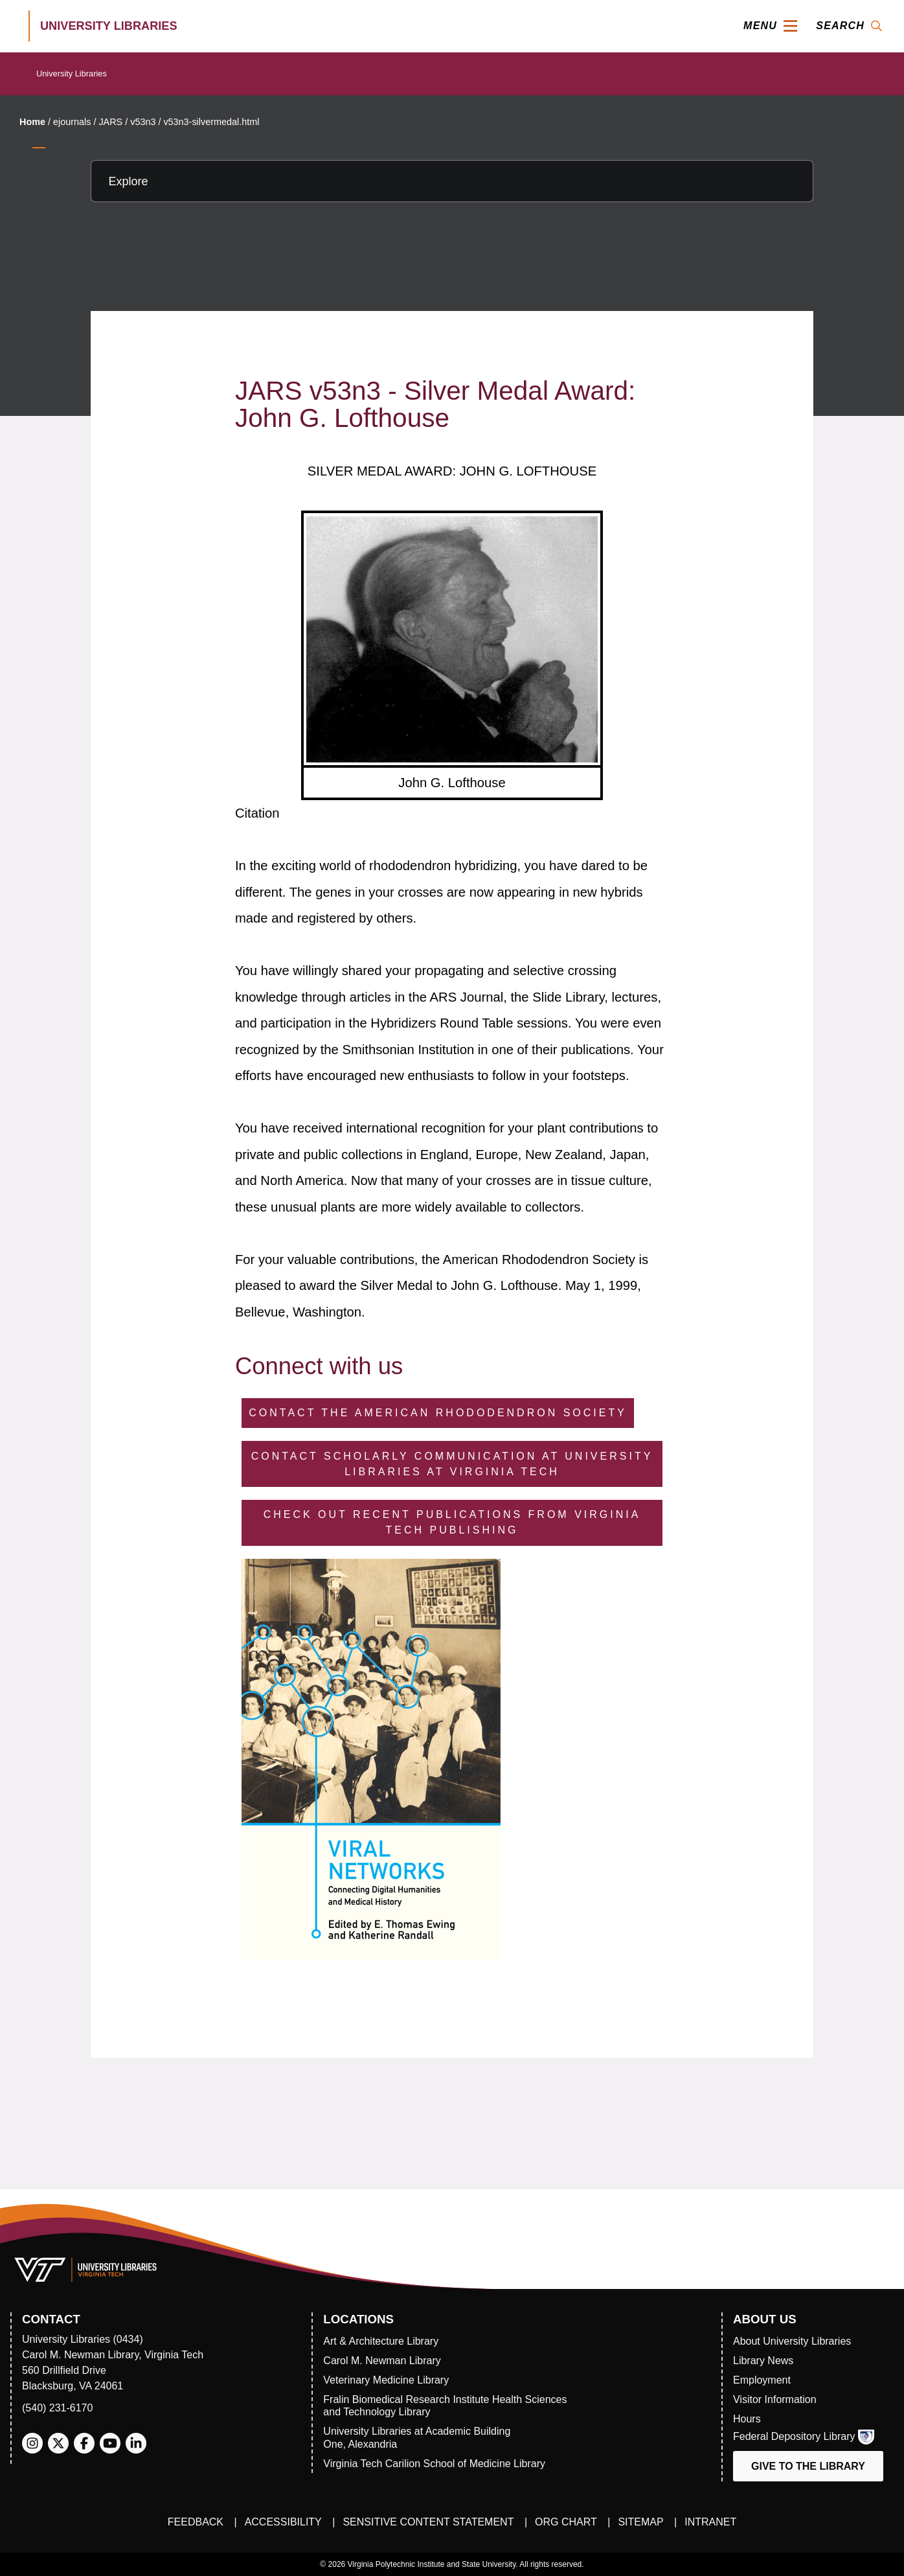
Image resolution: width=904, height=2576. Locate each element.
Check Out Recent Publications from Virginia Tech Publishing (452, 1522)
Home (32, 122)
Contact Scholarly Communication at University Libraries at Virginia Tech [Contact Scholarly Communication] (452, 1464)
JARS (110, 122)
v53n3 (142, 122)
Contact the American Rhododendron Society (438, 1412)
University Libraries (71, 73)
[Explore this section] (452, 181)
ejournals (72, 122)
